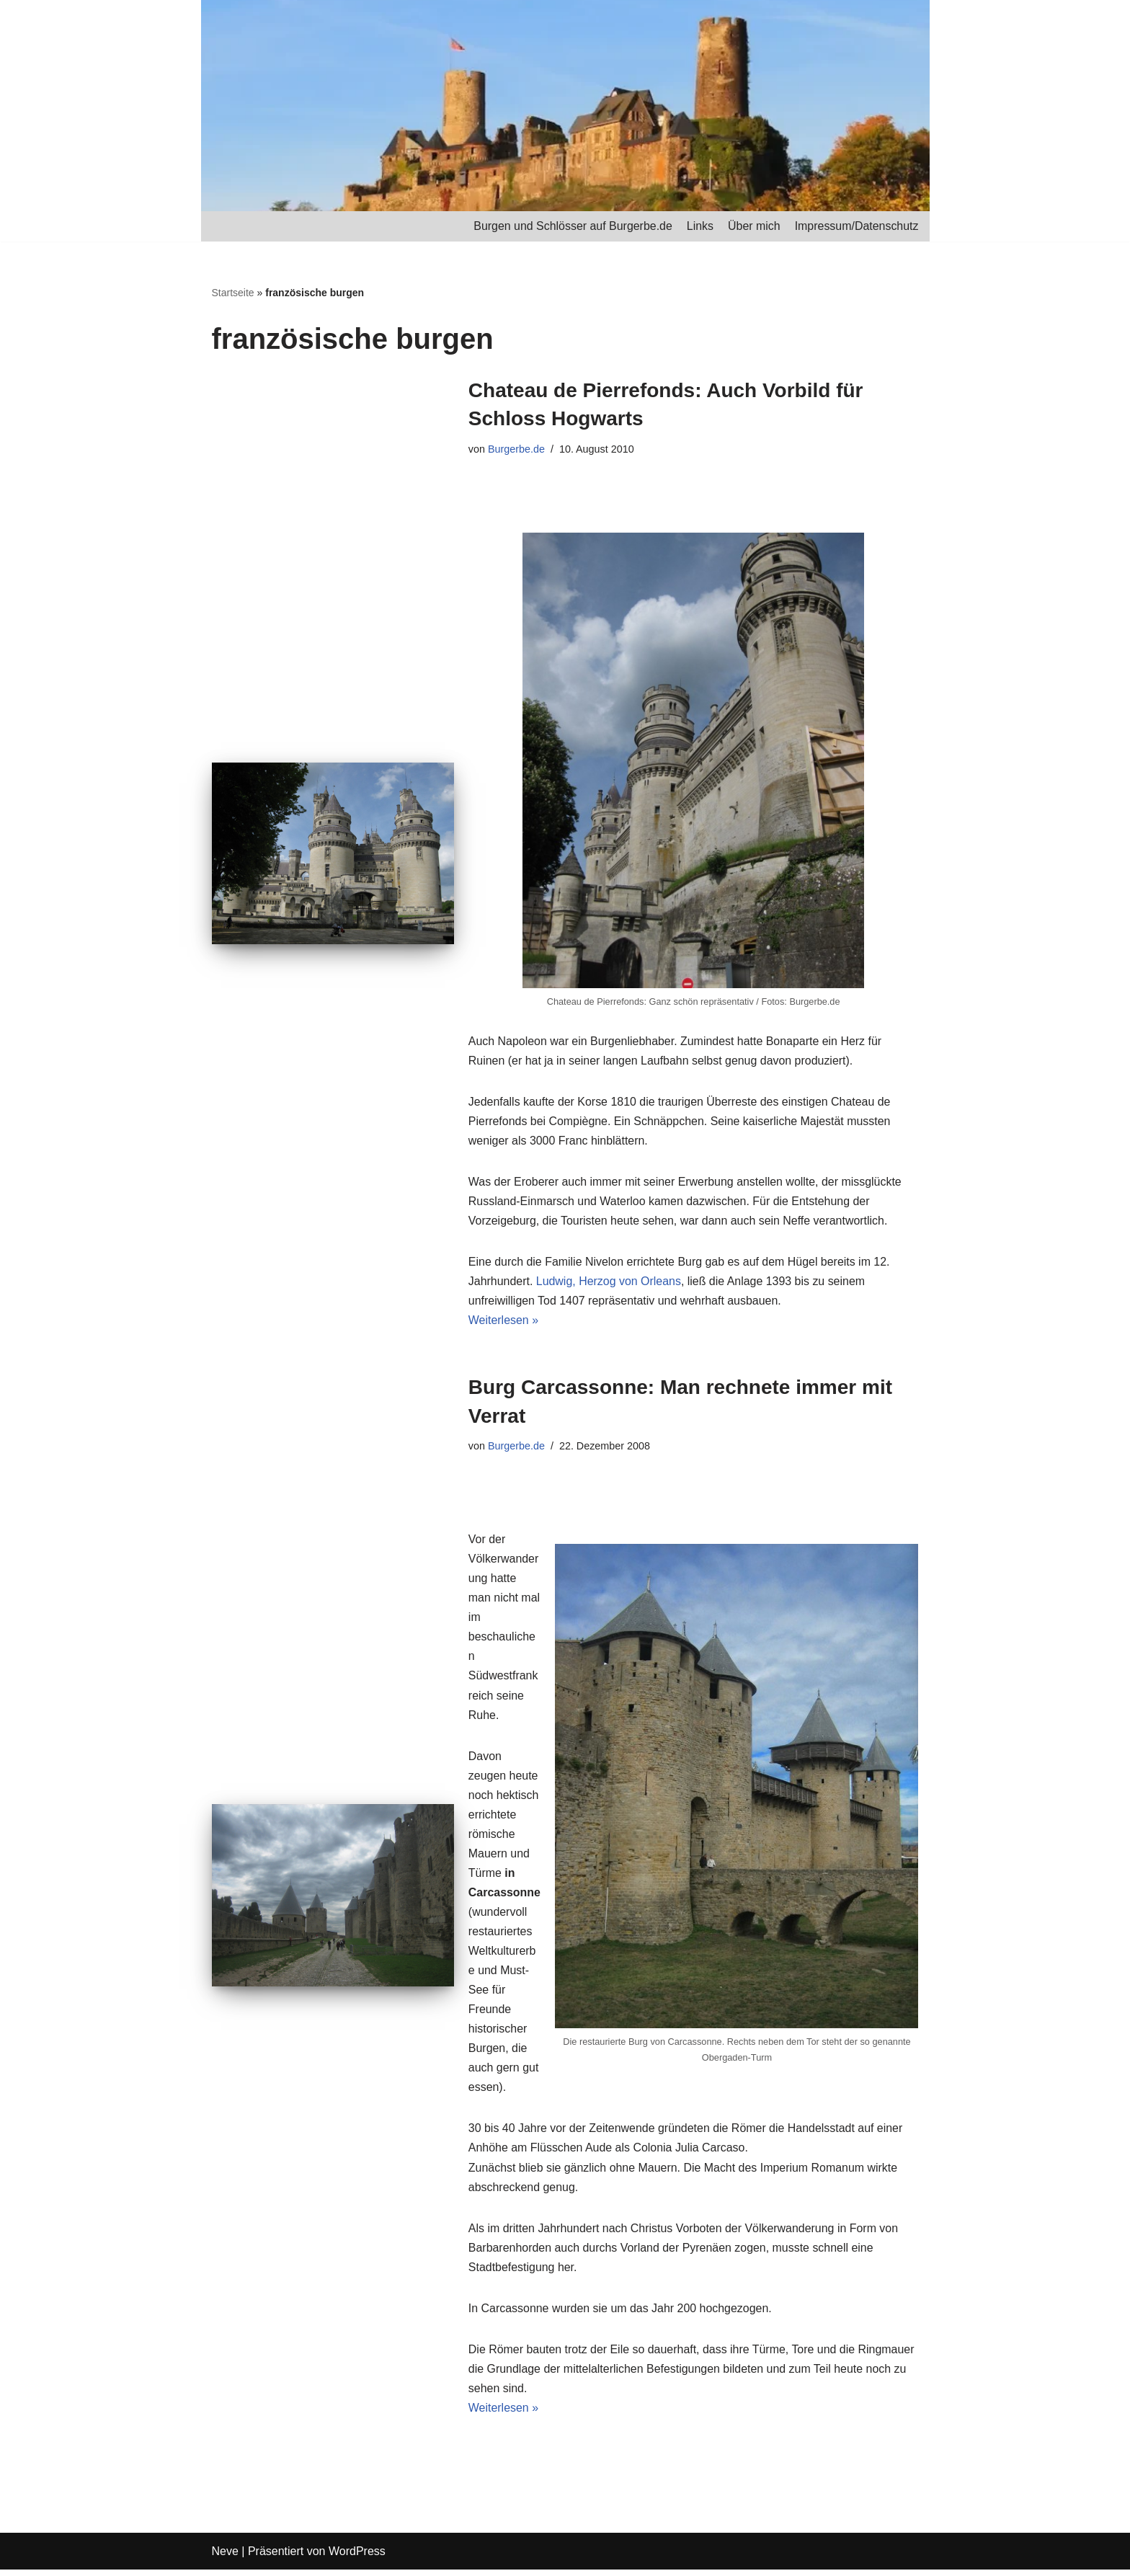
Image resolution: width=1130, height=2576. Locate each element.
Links (699, 226)
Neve (225, 2557)
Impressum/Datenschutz (856, 226)
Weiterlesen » (503, 1322)
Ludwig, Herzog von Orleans (609, 1282)
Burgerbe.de (516, 449)
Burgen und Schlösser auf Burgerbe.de (572, 226)
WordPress (357, 2557)
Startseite (233, 292)
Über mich (753, 226)
